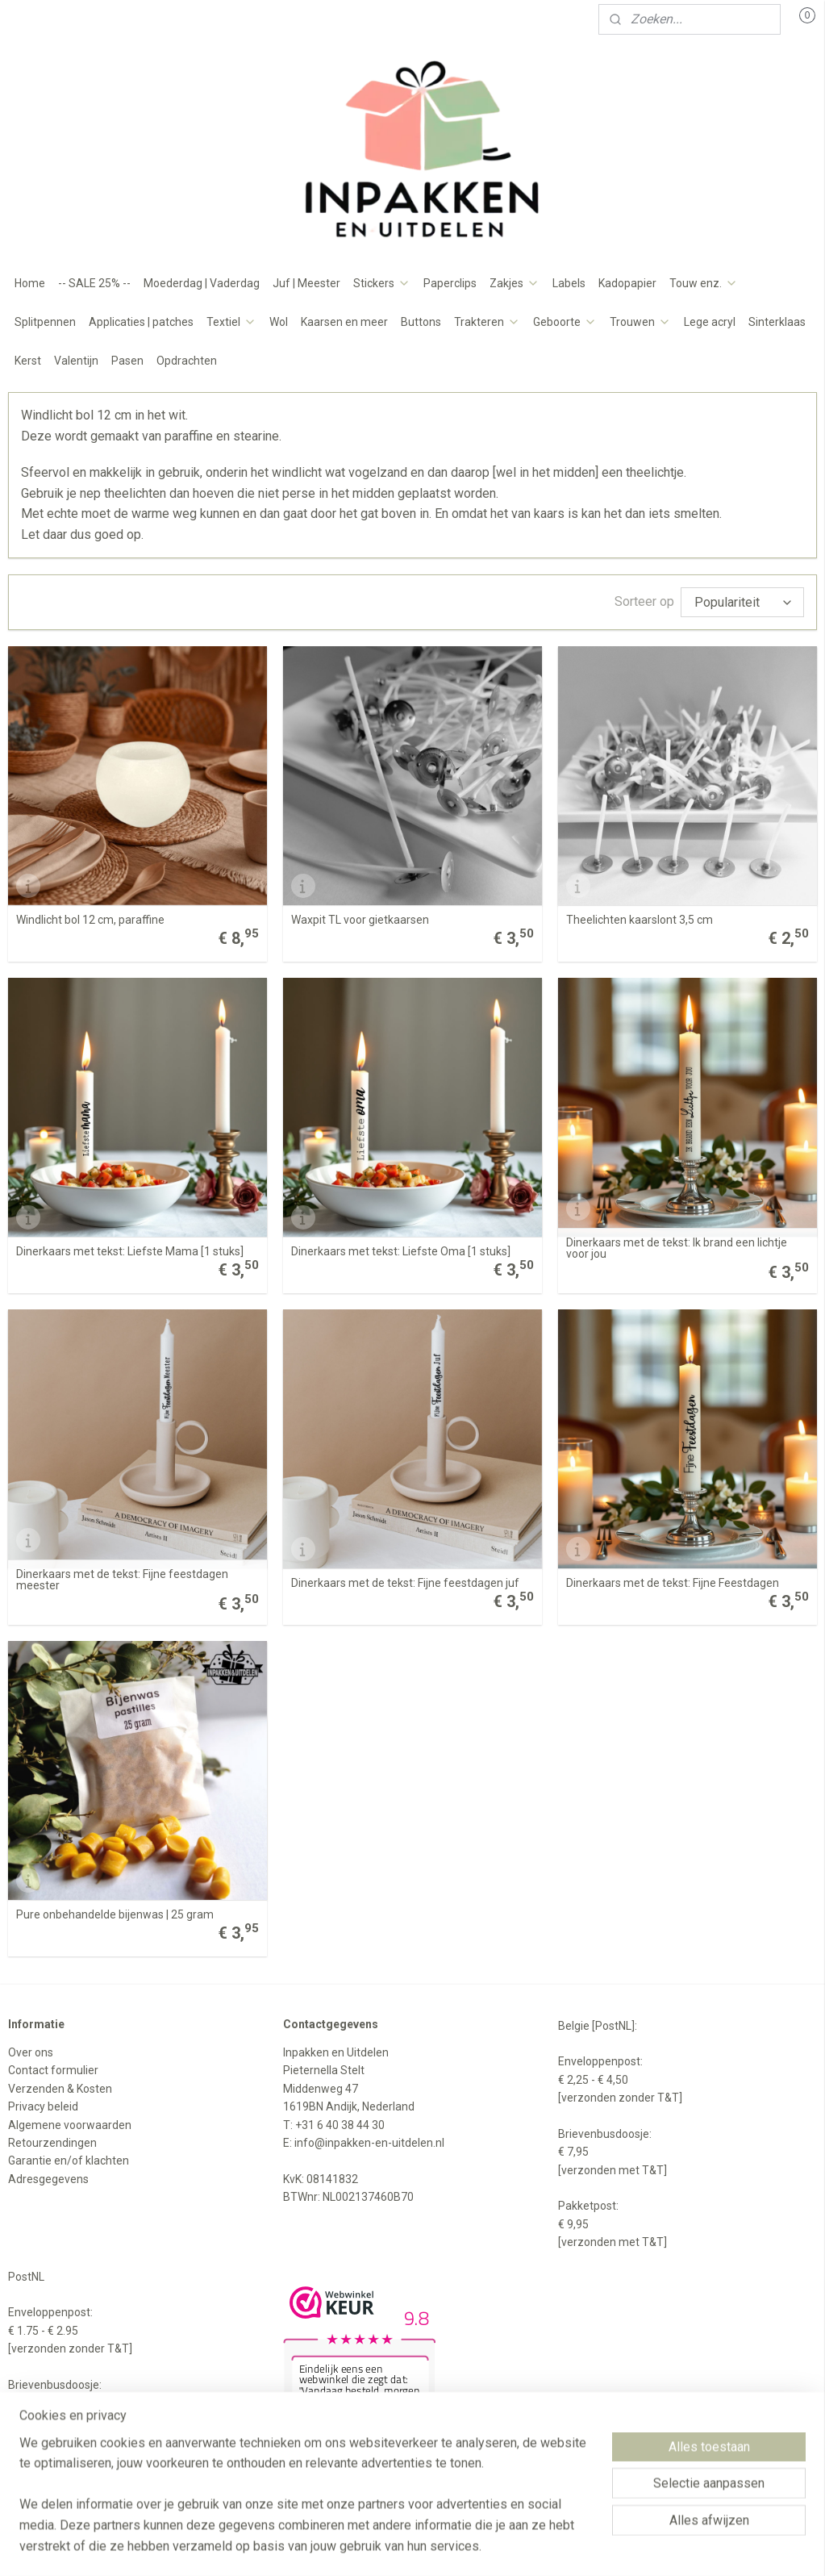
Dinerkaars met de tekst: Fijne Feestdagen (672, 1583)
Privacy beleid (43, 2106)
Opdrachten (186, 360)
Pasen (127, 360)
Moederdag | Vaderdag (202, 283)
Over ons (30, 2052)
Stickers (381, 283)
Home (30, 283)
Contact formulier (53, 2070)
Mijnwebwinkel (597, 2546)
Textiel (231, 321)
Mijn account (54, 19)
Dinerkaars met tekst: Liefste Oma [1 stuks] (400, 1251)
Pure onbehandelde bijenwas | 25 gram (115, 1914)
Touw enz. (703, 283)
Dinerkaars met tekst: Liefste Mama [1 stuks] (130, 1251)
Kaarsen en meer (344, 321)
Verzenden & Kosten (60, 2088)
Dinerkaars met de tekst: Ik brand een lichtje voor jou (676, 1248)
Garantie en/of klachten (68, 2160)
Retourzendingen (52, 2142)
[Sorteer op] (742, 602)
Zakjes (515, 283)
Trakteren (487, 321)
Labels (568, 283)
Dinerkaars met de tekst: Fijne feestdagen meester (122, 1579)
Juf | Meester (306, 283)
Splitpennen (45, 321)
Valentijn (76, 360)
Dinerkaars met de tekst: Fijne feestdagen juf (405, 1583)
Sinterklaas (777, 321)
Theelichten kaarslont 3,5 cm (639, 919)
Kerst (28, 360)
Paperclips (450, 283)
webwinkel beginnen (461, 2546)
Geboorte (565, 321)
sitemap (371, 2546)
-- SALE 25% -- (94, 283)
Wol (278, 321)
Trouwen (640, 321)
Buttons (421, 321)
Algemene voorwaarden (69, 2125)
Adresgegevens (48, 2179)
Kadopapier (627, 283)
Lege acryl (709, 321)
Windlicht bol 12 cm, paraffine (90, 919)
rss (402, 2546)
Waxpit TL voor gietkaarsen (360, 919)
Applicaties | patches (141, 321)
